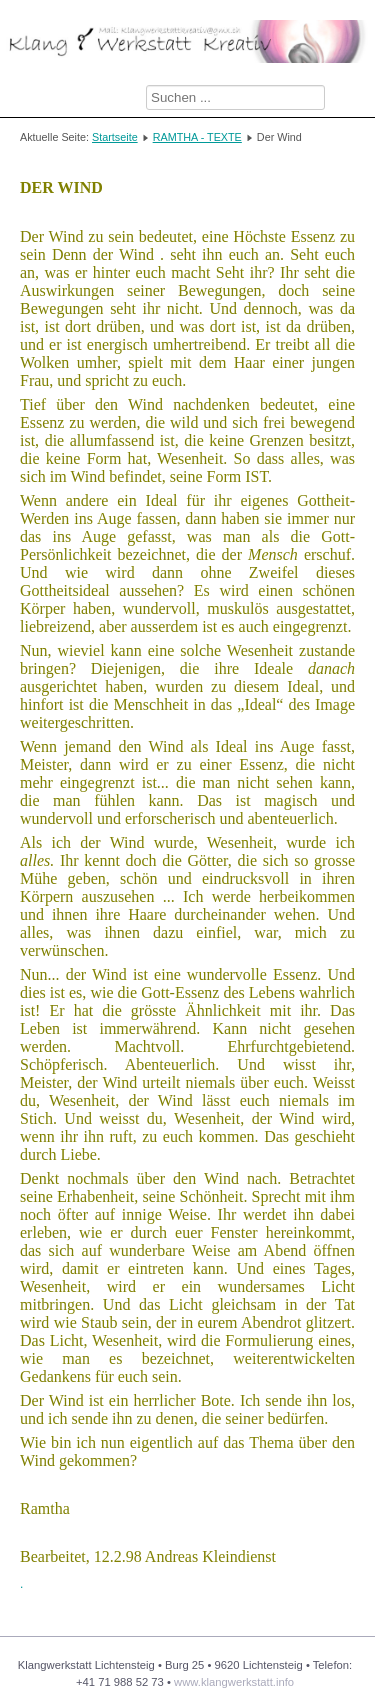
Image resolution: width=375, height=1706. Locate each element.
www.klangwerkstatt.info (234, 1682)
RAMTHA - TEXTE (197, 137)
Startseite (115, 137)
